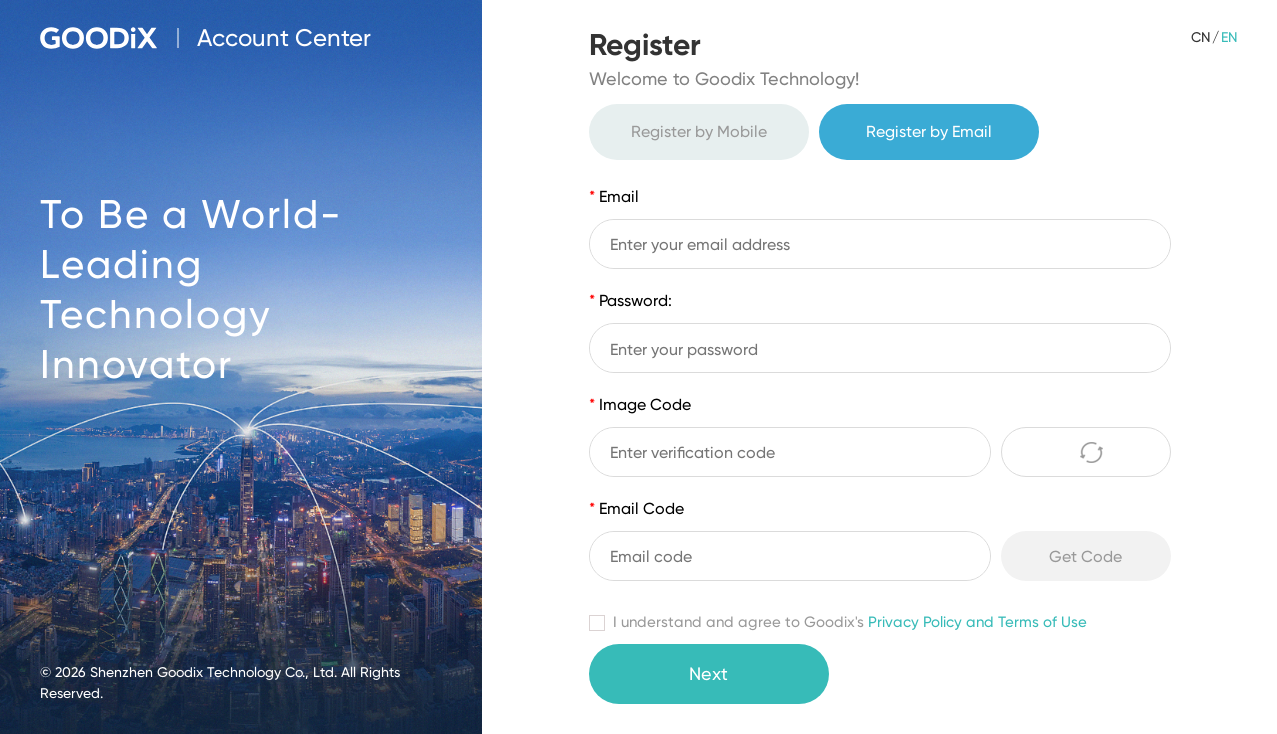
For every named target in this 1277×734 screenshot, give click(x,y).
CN (1200, 37)
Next (708, 673)
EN (1229, 37)
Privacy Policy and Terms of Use (977, 622)
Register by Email (929, 131)
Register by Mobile (699, 131)
